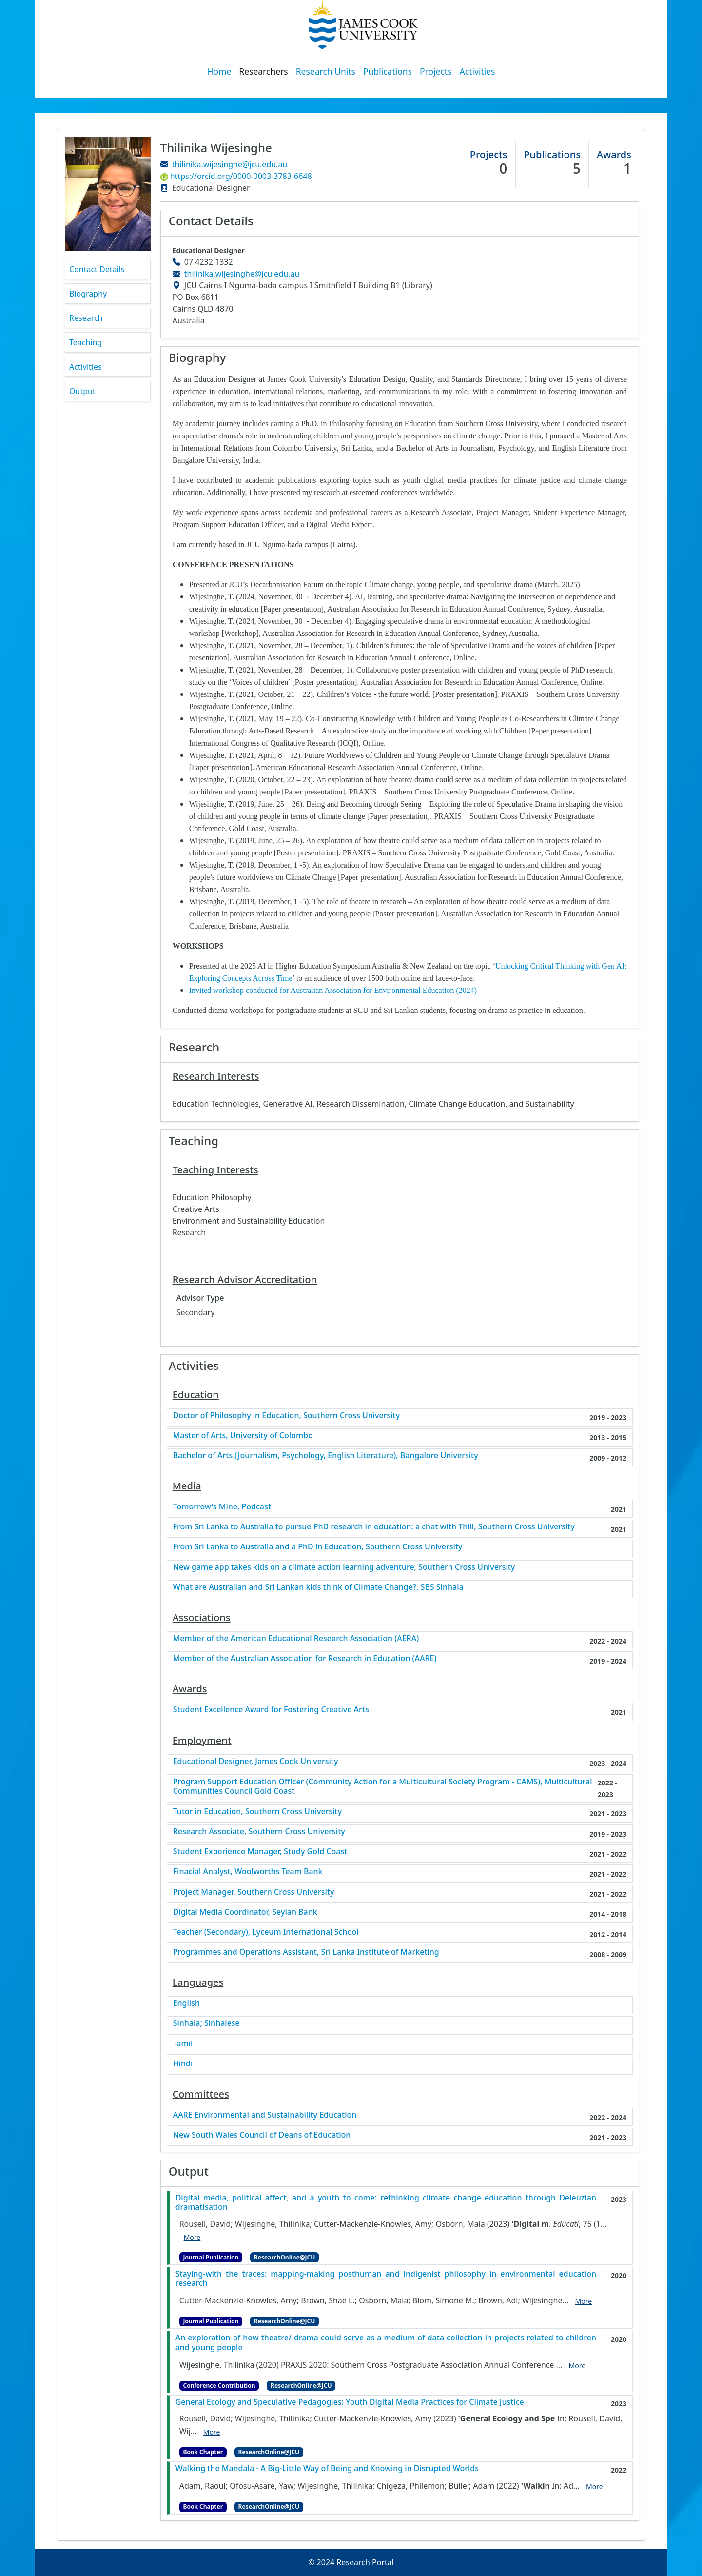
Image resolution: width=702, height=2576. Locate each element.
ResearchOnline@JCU (284, 2257)
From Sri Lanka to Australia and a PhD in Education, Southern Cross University (318, 1546)
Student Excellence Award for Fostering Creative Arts (271, 1709)
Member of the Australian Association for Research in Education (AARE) (305, 1658)
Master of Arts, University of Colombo (243, 1435)
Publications (387, 71)
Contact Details (96, 269)
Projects (436, 71)
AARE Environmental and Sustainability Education (265, 2115)
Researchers (263, 71)
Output (82, 391)
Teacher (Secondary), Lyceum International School (266, 1932)
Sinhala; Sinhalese (206, 2023)
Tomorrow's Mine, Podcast (222, 1506)
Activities (477, 71)
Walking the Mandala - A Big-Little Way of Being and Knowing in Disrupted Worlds (327, 2468)
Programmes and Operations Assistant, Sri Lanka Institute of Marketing (306, 1952)
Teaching (85, 342)
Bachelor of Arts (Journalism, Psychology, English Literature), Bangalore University (325, 1455)
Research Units (325, 71)
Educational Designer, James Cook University (255, 1761)
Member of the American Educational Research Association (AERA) (296, 1638)
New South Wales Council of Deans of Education (262, 2135)
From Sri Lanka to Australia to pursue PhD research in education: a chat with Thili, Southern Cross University (374, 1526)
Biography (88, 293)
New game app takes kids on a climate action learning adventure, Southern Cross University (344, 1567)
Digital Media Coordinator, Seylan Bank (245, 1912)
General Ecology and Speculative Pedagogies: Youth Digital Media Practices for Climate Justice (350, 2402)
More (192, 2237)
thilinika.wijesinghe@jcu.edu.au (229, 164)
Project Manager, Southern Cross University (253, 1892)
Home (219, 71)
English (186, 2003)
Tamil (183, 2043)
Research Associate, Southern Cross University (259, 1831)
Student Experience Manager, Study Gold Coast (260, 1851)
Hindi (183, 2063)
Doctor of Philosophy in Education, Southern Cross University (286, 1415)
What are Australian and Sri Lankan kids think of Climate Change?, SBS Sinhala (318, 1587)
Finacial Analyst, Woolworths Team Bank (248, 1871)
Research (86, 318)
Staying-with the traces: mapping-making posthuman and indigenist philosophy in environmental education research (386, 2278)
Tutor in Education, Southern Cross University (257, 1811)
